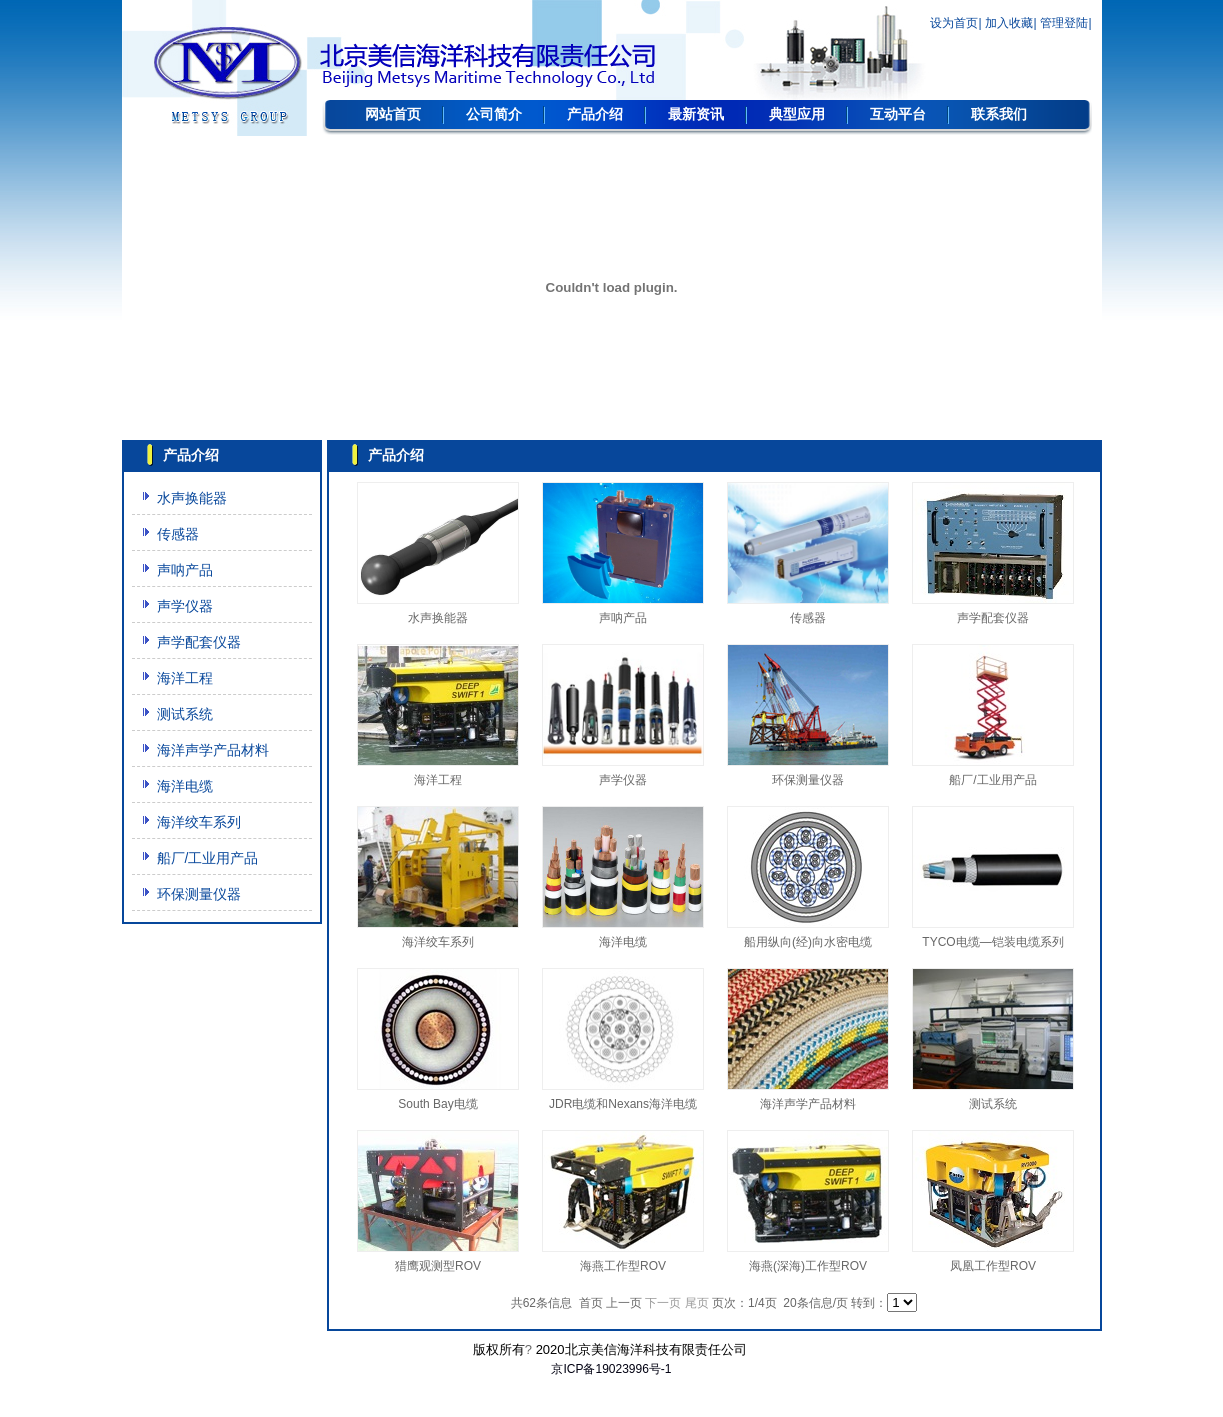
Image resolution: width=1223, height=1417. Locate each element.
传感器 (178, 534)
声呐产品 (185, 570)
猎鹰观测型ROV (438, 1266)
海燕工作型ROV (623, 1266)
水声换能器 (192, 498)
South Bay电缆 (437, 1104)
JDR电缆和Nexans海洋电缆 (623, 1104)
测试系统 (185, 714)
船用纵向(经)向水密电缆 (808, 942)
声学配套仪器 (199, 642)
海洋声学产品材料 (213, 750)
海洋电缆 (185, 786)
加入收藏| (1010, 23)
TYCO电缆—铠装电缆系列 (992, 942)
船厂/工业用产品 (208, 858)
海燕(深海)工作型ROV (808, 1266)
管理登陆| (1065, 23)
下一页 (663, 1303)
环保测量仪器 (199, 894)
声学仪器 (185, 606)
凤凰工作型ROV (993, 1266)
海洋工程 (185, 678)
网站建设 (612, 1389)
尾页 (697, 1303)
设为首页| (955, 23)
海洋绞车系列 (199, 822)
